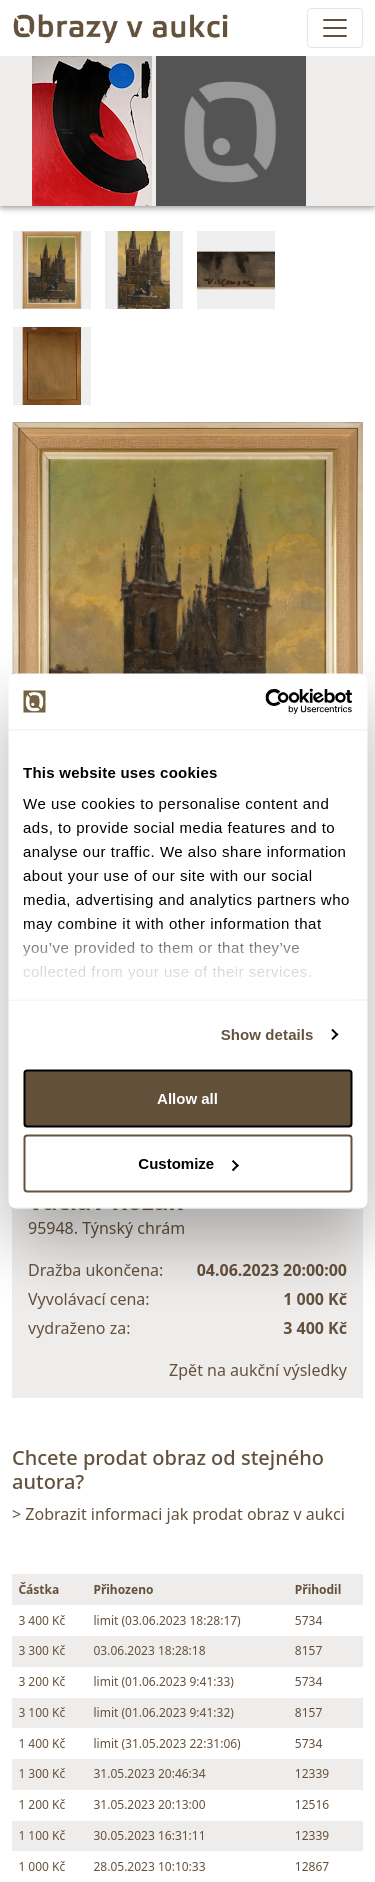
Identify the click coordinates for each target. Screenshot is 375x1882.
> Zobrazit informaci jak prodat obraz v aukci (178, 1514)
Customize (188, 1163)
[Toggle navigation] (335, 28)
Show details (267, 1034)
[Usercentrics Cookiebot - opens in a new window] (267, 702)
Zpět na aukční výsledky (258, 1370)
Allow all (187, 1097)
